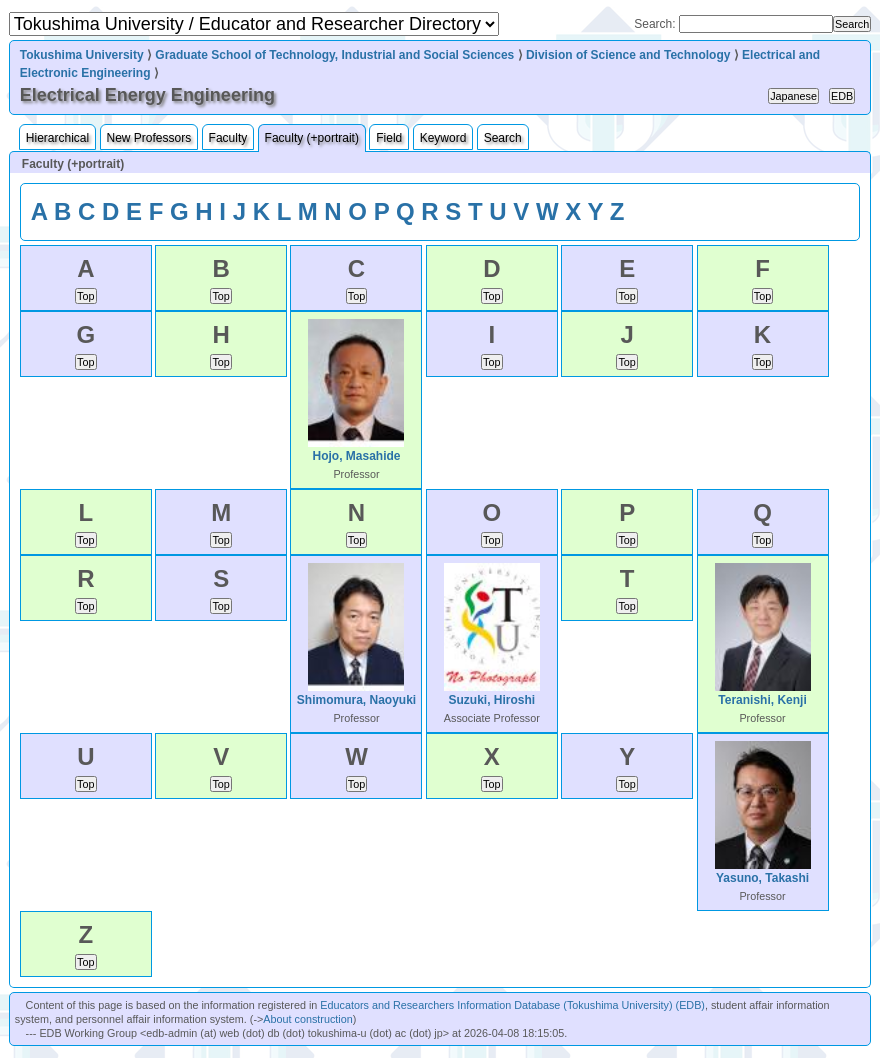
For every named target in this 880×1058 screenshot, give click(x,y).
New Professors (149, 138)
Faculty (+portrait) (312, 138)
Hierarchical (57, 138)
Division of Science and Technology (628, 55)
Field (389, 138)
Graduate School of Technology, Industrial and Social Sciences (334, 55)
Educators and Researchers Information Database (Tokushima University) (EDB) (512, 1005)
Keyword (443, 138)
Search (503, 138)
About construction (307, 1019)
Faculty (228, 138)
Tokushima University (82, 55)
